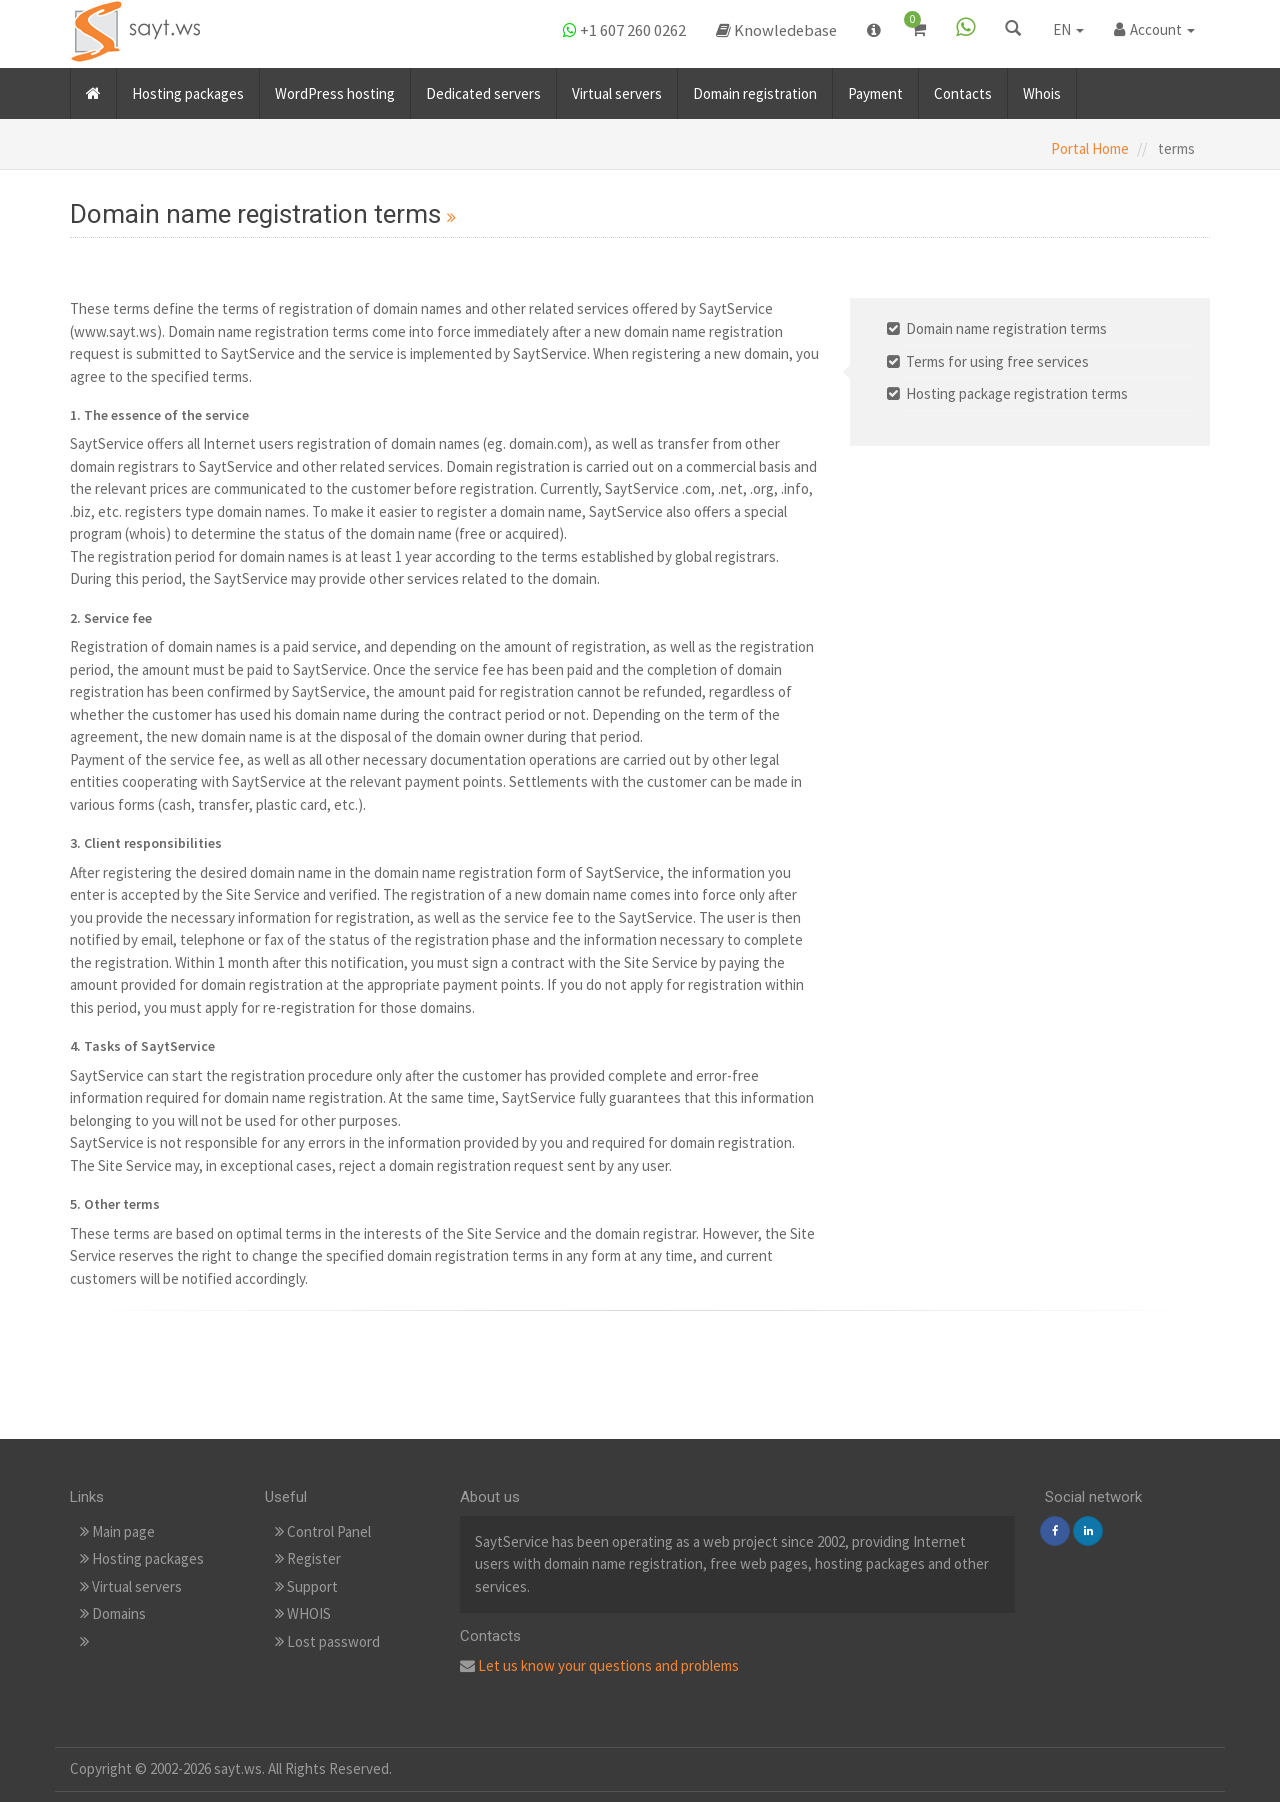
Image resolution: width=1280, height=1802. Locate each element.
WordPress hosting (335, 88)
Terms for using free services (997, 361)
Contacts (963, 88)
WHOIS (303, 1613)
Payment (875, 88)
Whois (1042, 88)
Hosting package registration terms (1017, 393)
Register (308, 1558)
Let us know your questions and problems (608, 1665)
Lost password (327, 1641)
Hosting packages (188, 88)
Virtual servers (617, 88)
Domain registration (755, 88)
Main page (117, 1531)
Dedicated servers (483, 88)
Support (306, 1586)
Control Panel (323, 1531)
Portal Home (1090, 148)
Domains (113, 1613)
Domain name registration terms (1006, 328)
